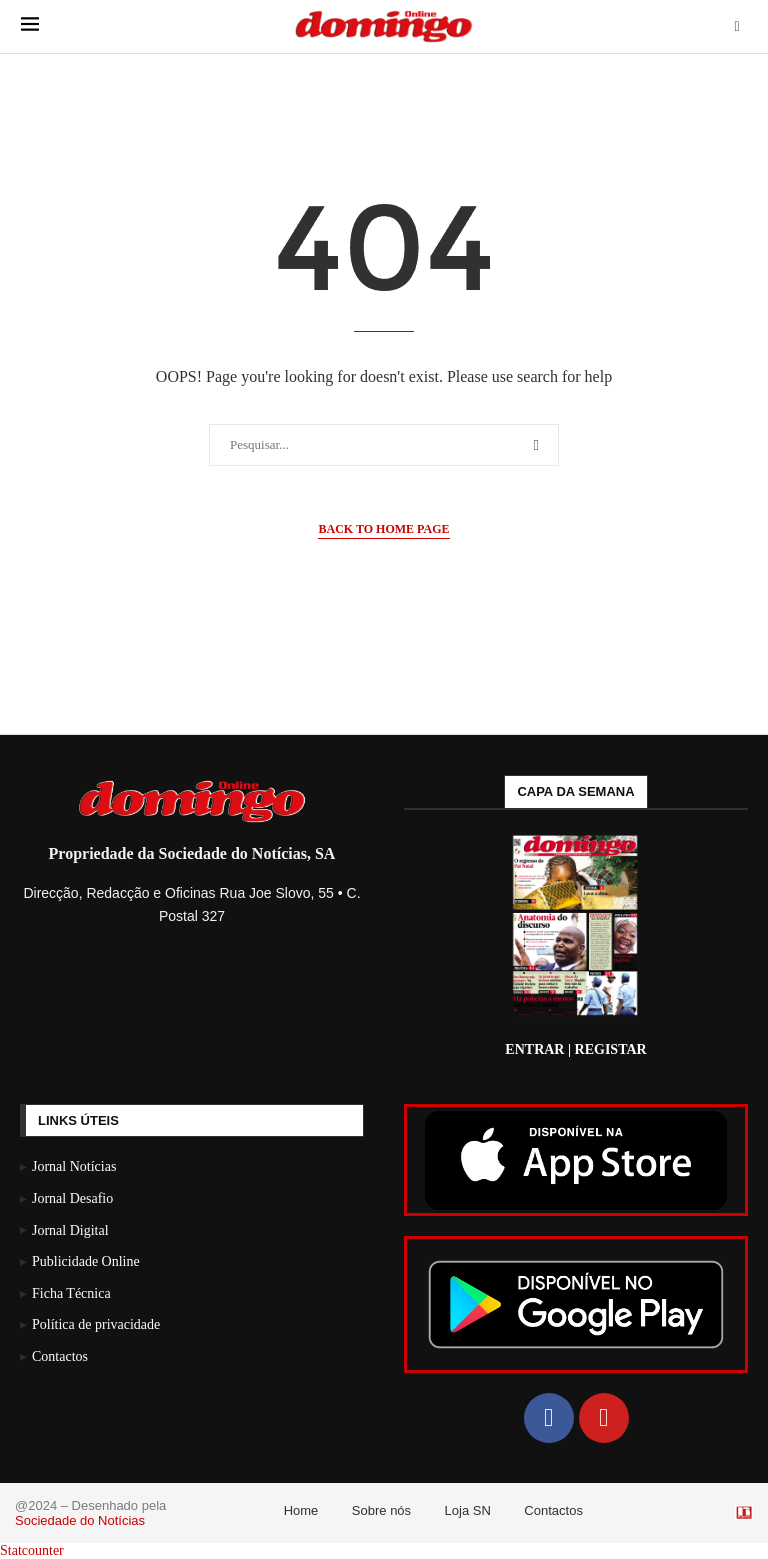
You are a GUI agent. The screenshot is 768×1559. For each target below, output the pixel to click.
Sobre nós (381, 1510)
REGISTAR (611, 1049)
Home (301, 1510)
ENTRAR (534, 1049)
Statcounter (32, 1550)
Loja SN (468, 1510)
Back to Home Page (383, 529)
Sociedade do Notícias (80, 1520)
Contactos (553, 1510)
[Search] (737, 27)
